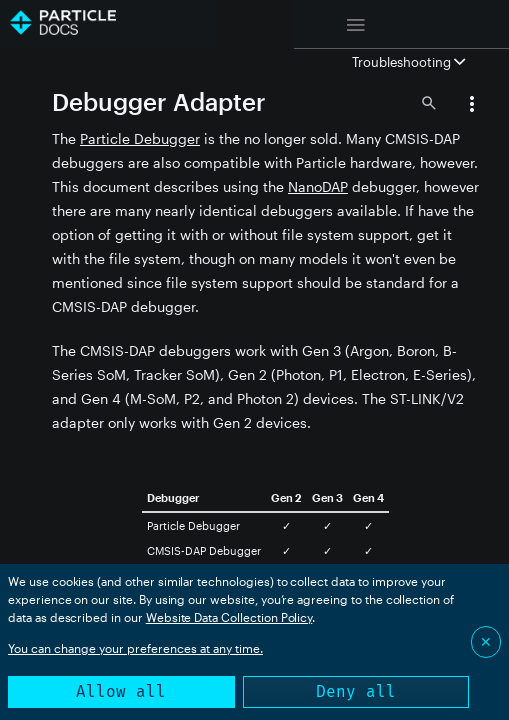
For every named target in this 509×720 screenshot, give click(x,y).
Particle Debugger (140, 138)
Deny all (356, 691)
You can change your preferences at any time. (135, 648)
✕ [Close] (486, 641)
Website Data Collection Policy (229, 617)
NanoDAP (318, 186)
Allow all (121, 691)
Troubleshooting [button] (408, 62)
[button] (472, 106)
